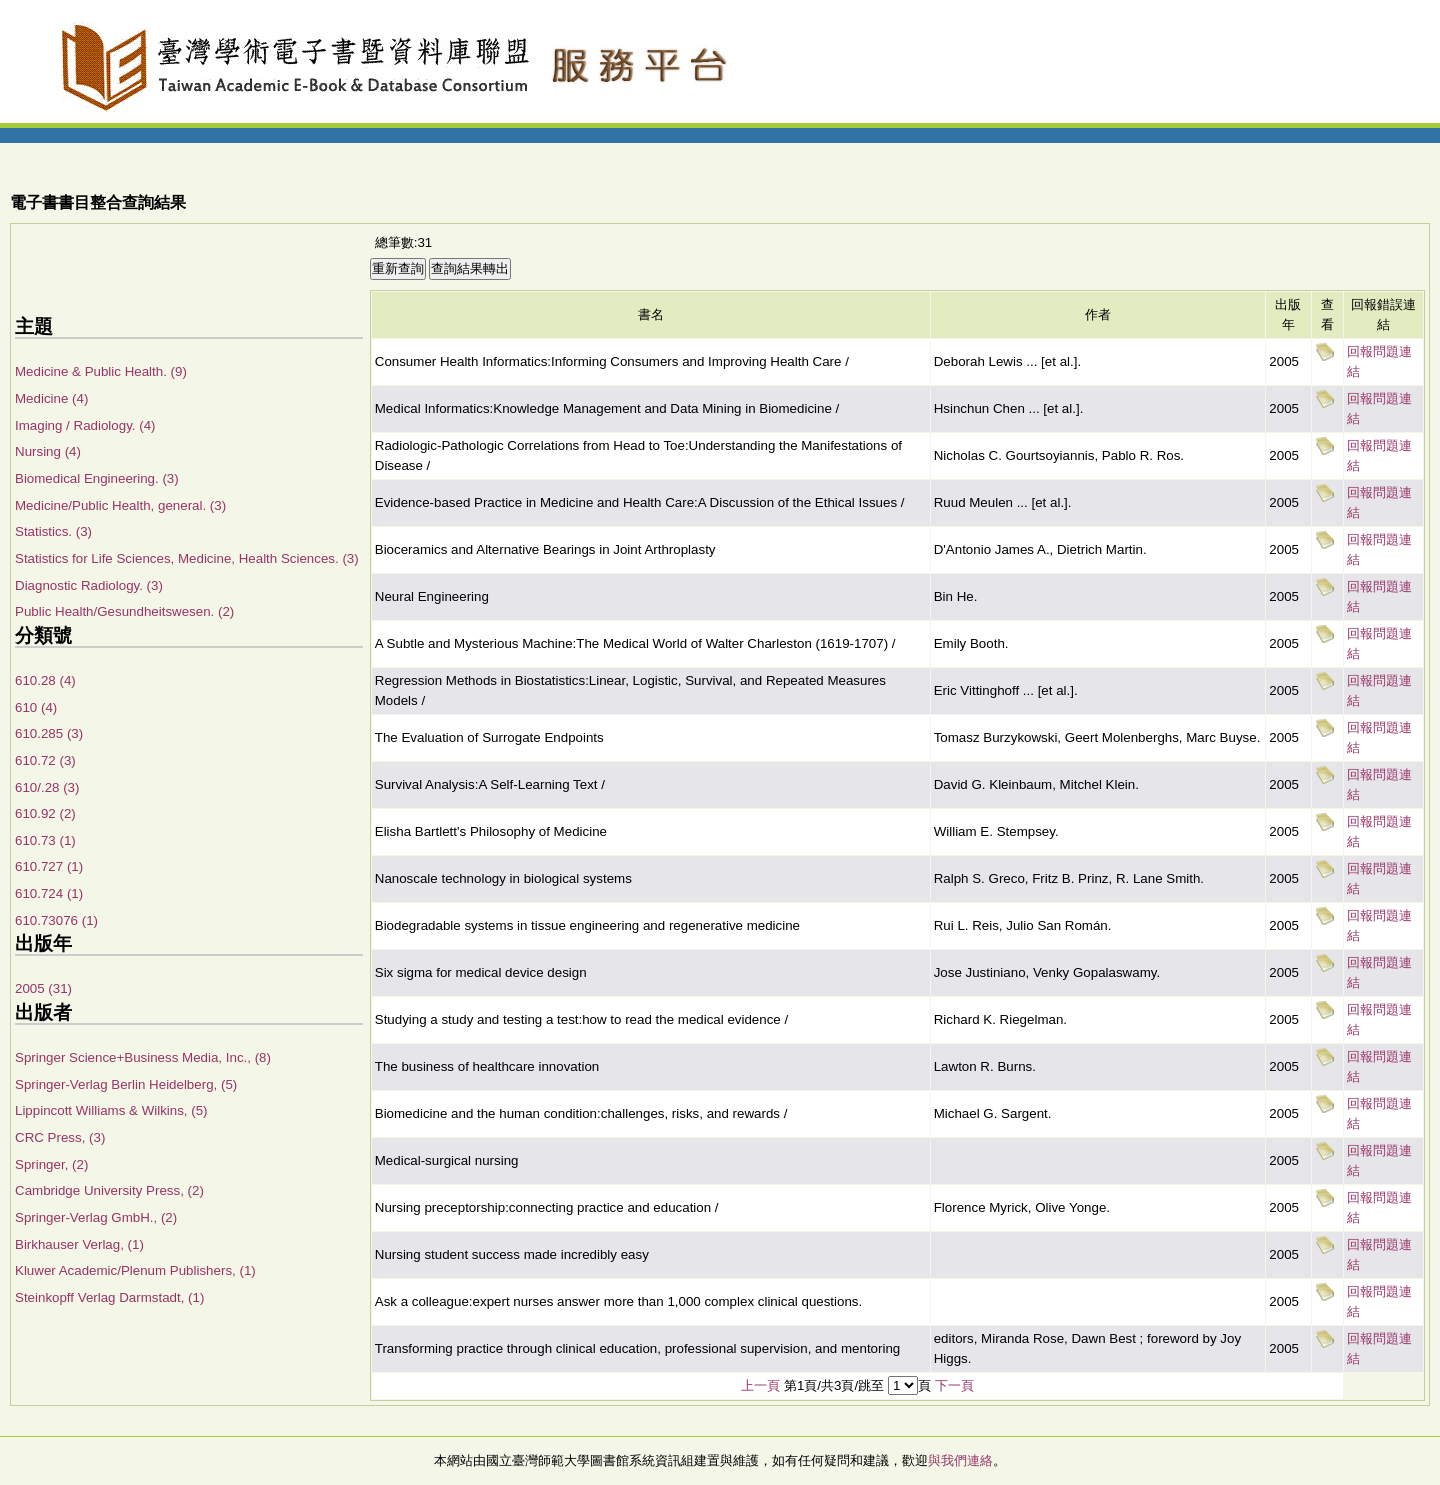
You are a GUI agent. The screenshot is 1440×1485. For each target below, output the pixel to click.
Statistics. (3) (53, 531)
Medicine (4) (51, 398)
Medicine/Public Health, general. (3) (120, 505)
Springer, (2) (51, 1164)
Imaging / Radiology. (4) (85, 425)
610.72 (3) (45, 760)
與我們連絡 (960, 1460)
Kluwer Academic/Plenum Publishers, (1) (135, 1270)
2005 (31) (43, 988)
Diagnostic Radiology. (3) (89, 585)
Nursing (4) (48, 451)
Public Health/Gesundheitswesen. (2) (124, 611)
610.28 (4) (45, 680)
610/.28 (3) (47, 787)
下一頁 (954, 1385)
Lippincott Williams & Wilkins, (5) (111, 1110)
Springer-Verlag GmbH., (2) (96, 1217)
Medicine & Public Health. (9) (101, 371)
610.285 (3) (49, 733)
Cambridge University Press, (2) (109, 1190)
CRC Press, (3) (60, 1137)
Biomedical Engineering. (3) (97, 478)
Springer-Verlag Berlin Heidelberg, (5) (126, 1084)
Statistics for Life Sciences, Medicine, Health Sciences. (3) (187, 558)
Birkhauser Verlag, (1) (79, 1244)
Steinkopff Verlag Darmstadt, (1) (109, 1297)
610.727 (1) (49, 866)
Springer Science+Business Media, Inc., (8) (143, 1057)
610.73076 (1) (56, 920)
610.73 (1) (45, 840)
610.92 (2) (45, 813)
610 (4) (36, 707)
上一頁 (760, 1385)
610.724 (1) (49, 893)
